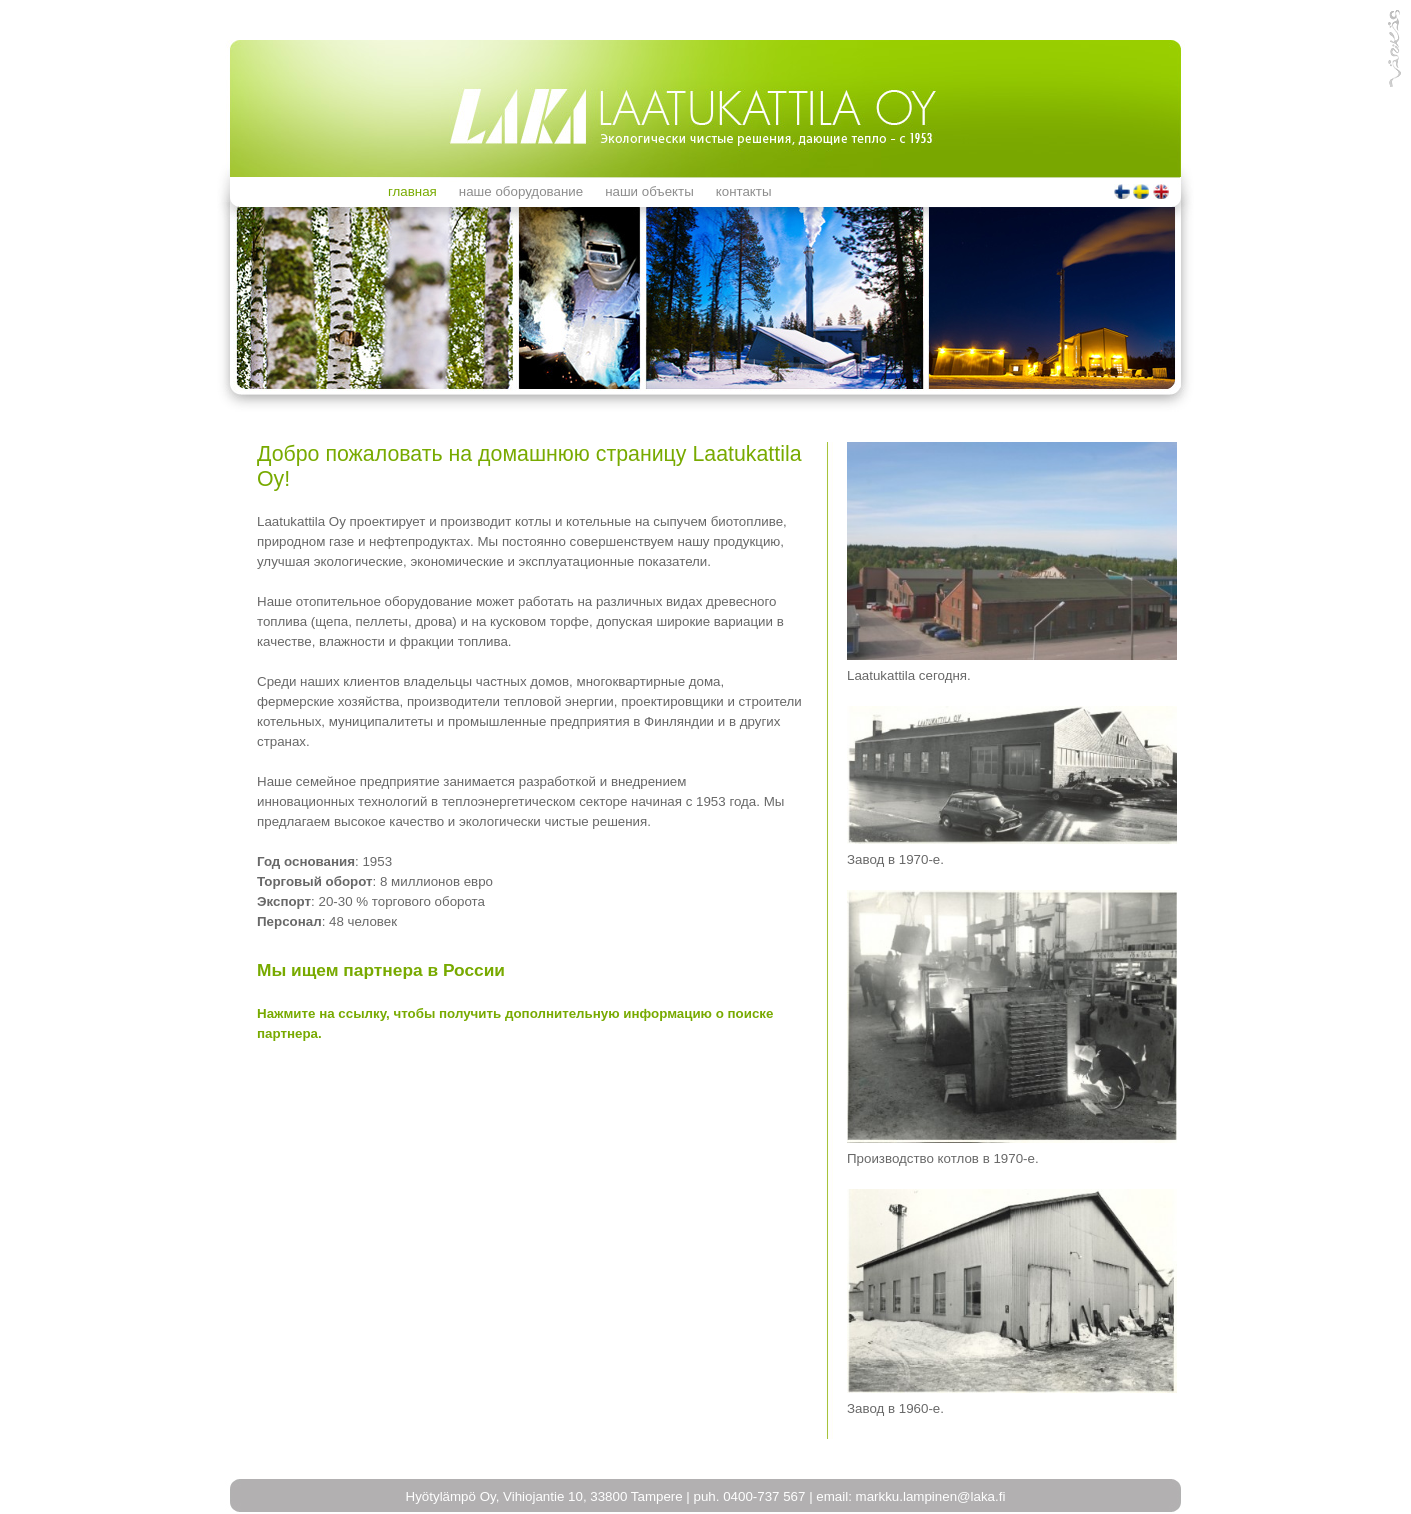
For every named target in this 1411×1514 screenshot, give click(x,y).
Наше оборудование (521, 191)
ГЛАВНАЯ (412, 191)
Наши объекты (649, 191)
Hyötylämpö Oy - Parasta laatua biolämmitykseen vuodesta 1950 (701, 116)
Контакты (744, 191)
